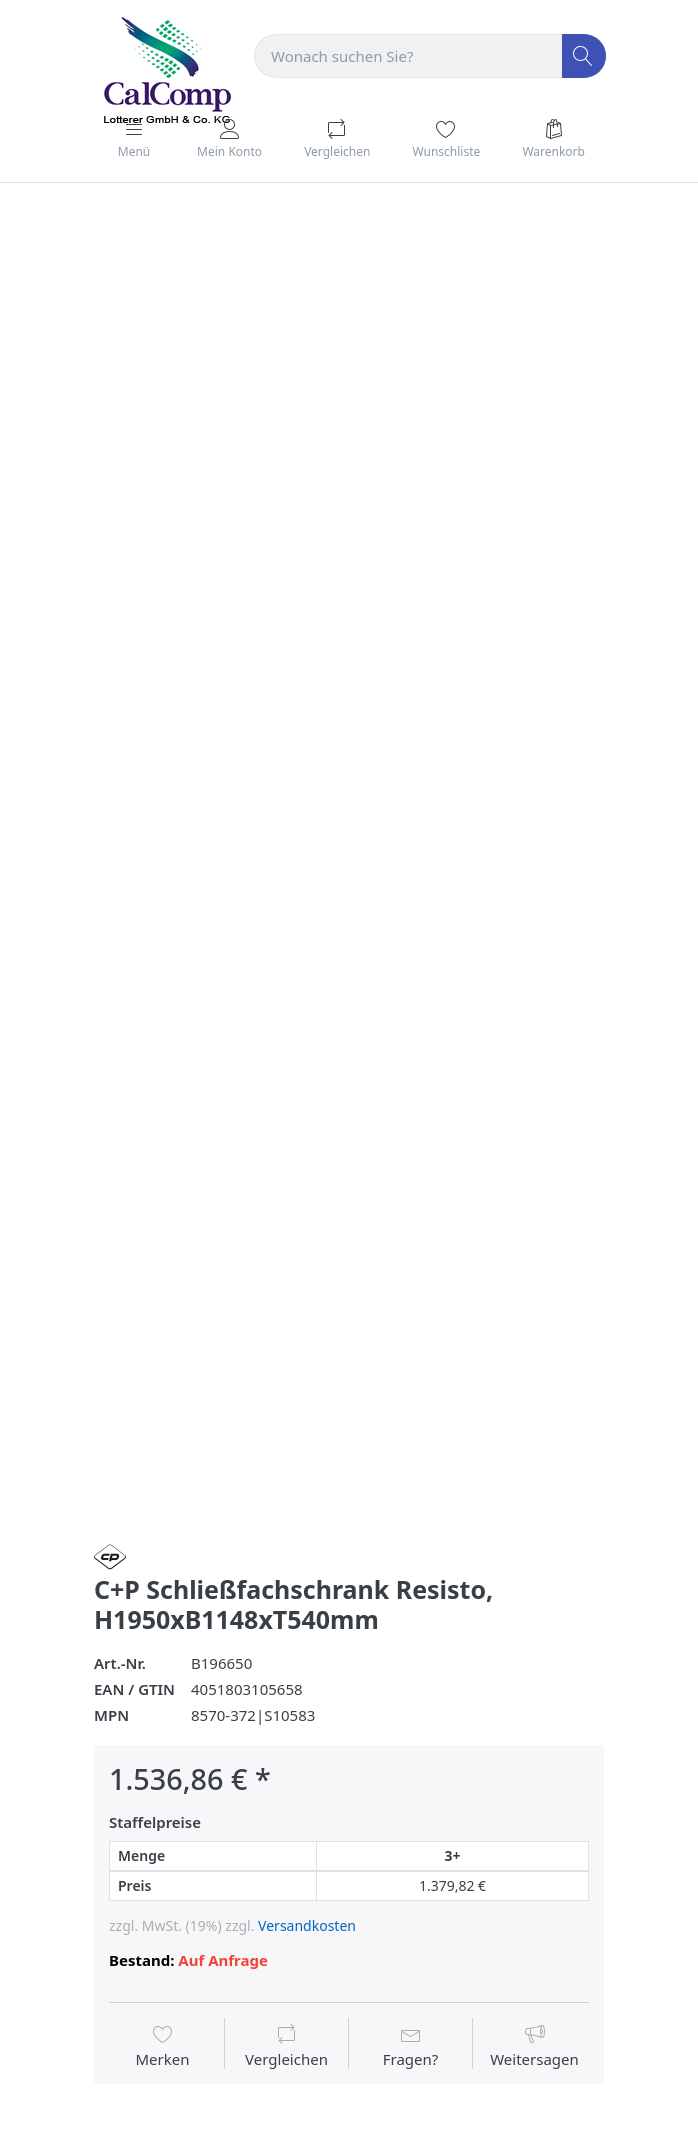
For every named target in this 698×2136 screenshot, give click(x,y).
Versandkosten (307, 1925)
